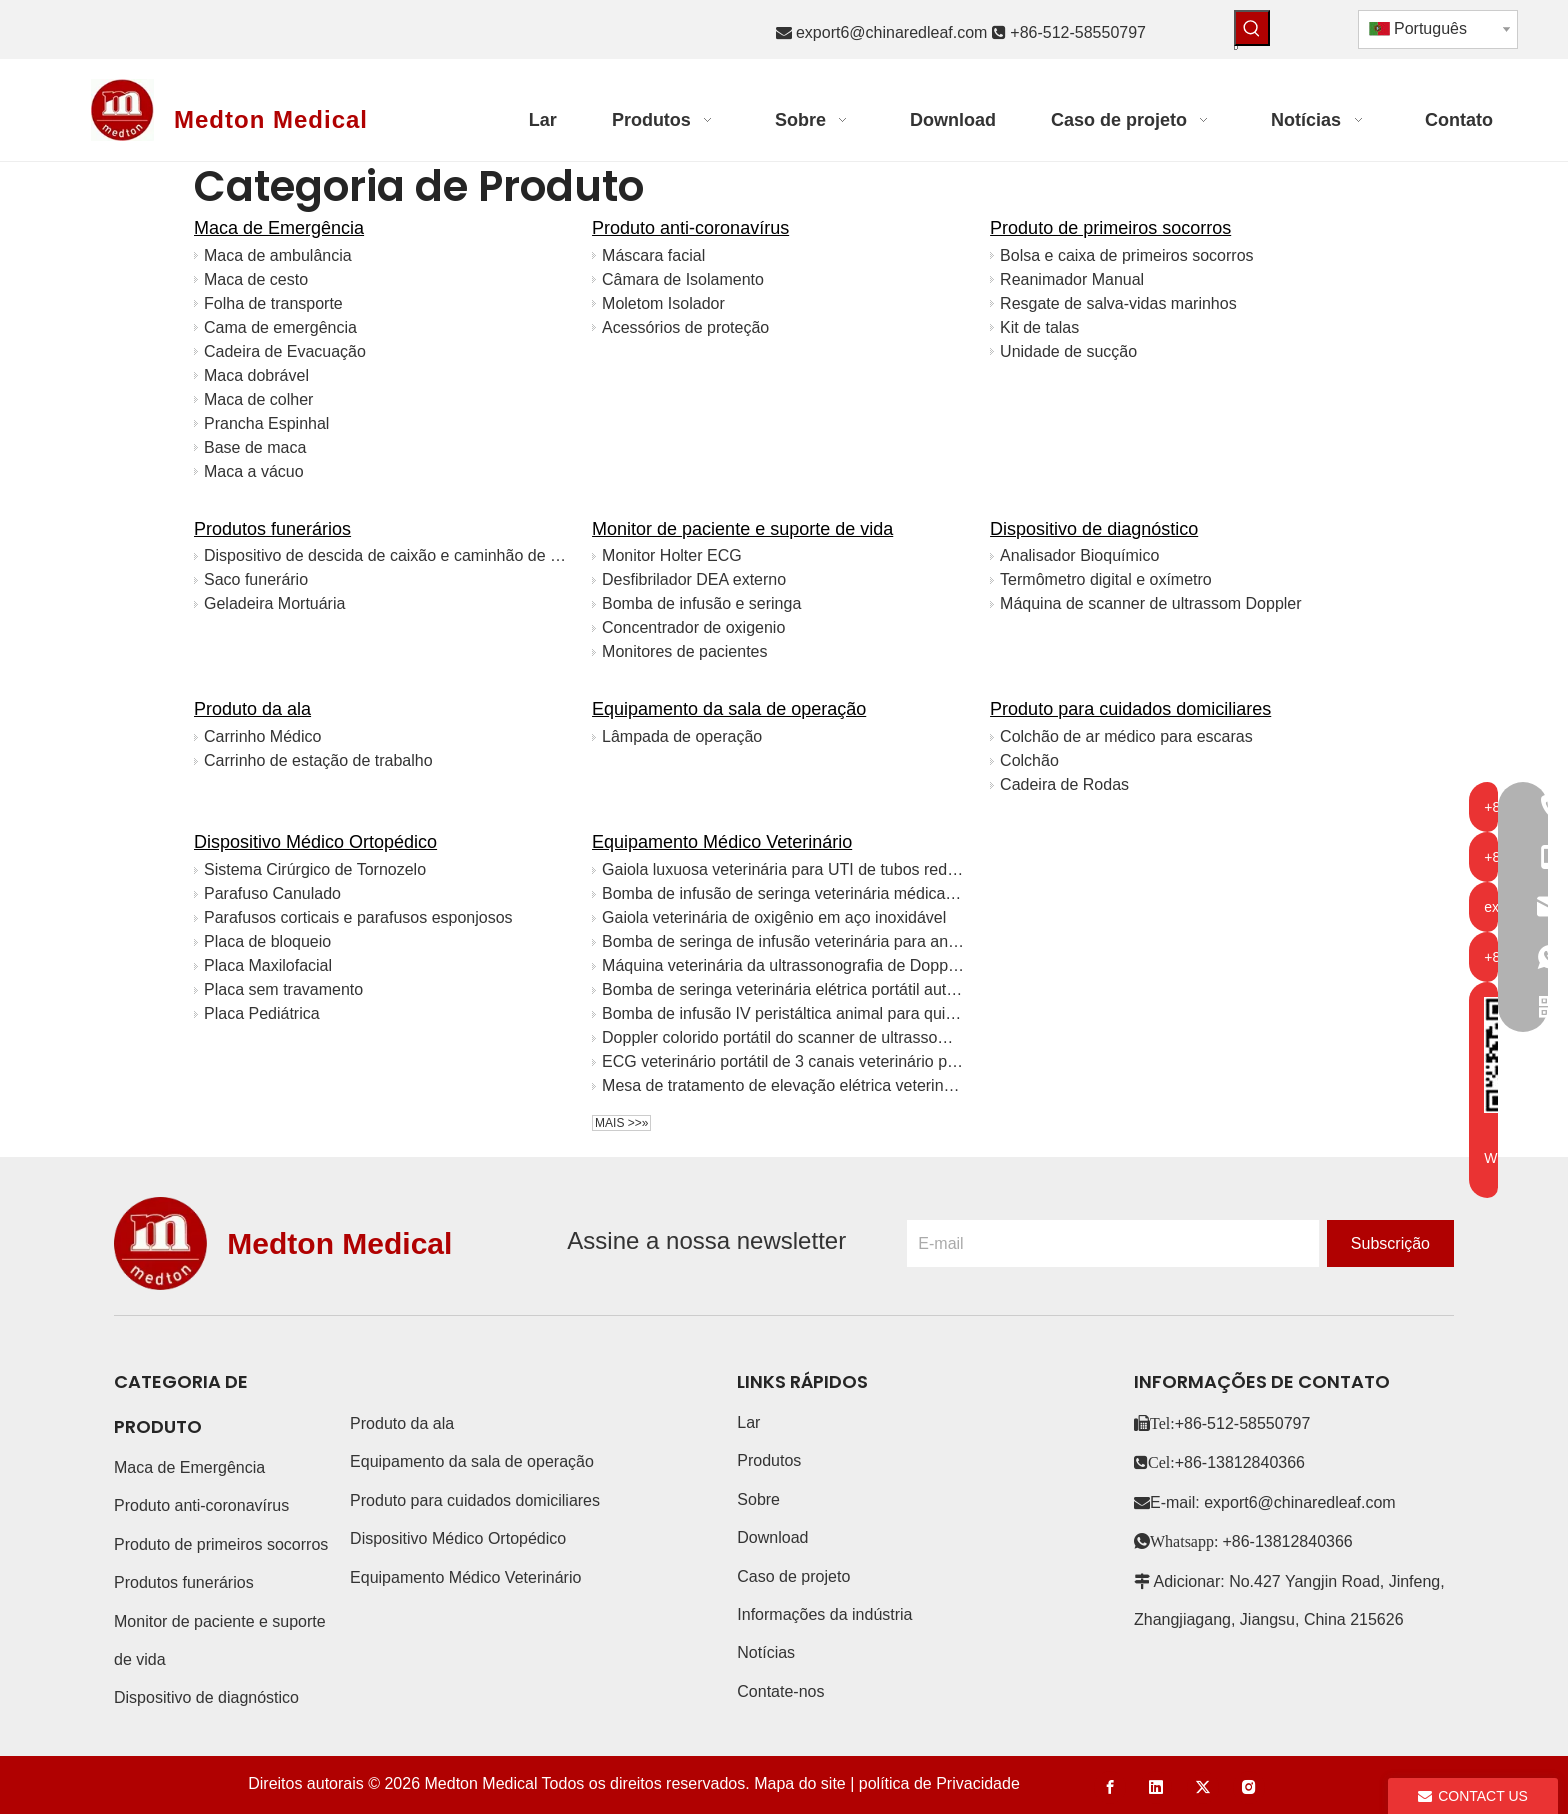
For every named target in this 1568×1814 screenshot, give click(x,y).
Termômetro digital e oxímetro (1106, 579)
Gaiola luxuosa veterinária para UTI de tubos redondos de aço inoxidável (784, 869)
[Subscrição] (1390, 1243)
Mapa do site (800, 1783)
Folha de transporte (273, 303)
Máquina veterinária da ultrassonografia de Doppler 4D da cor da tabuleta (784, 965)
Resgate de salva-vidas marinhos (1118, 303)
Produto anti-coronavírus (690, 228)
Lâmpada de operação (682, 736)
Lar (748, 1422)
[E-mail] (1113, 1243)
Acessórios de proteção (685, 327)
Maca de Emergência (279, 228)
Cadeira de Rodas (1064, 784)
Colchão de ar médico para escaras (1126, 736)
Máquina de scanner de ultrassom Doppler (1151, 603)
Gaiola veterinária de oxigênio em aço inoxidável (774, 917)
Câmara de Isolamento (683, 279)
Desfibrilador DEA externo (694, 579)
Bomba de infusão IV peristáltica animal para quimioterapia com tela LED (784, 1013)
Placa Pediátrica (262, 1013)
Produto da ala (252, 709)
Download (772, 1537)
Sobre (758, 1499)
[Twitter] (1203, 1787)
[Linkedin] (1156, 1787)
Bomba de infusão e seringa (701, 603)
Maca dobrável (256, 375)
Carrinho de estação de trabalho (318, 760)
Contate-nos (780, 1691)
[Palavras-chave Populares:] (1252, 28)
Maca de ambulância (278, 255)
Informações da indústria (824, 1614)
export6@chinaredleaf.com (891, 32)
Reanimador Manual (1072, 279)
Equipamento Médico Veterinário (722, 842)
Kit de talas (1039, 327)
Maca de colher (258, 399)
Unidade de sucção (1068, 351)
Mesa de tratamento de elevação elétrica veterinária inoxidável (784, 1085)
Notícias (766, 1652)
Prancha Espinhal (266, 423)
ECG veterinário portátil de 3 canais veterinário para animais (784, 1061)
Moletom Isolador (663, 303)
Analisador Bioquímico (1079, 555)
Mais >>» (621, 1123)
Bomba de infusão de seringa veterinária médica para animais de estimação (784, 893)
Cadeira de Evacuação (285, 351)
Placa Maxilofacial (268, 965)
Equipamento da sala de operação (729, 709)
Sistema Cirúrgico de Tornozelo (315, 869)
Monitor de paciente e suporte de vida (742, 529)
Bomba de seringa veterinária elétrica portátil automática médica (784, 989)
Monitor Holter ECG (672, 555)
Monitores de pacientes (684, 651)
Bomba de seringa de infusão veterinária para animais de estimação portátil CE (784, 941)
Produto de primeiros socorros (1110, 228)
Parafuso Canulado (272, 893)
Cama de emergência (280, 327)
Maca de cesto (256, 279)
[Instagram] (1249, 1787)
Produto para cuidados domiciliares (1130, 709)
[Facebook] (1110, 1787)
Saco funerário (256, 579)
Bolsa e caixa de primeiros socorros (1126, 255)
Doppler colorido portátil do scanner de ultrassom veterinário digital (784, 1037)
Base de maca (255, 447)
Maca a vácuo (254, 471)
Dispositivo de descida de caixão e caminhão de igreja (386, 555)
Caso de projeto (793, 1576)
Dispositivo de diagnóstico (1094, 529)
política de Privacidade (939, 1783)
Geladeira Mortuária (274, 603)
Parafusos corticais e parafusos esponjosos (358, 917)
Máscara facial (653, 255)
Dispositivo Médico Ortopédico (315, 842)
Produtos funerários (272, 529)
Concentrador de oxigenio (693, 627)
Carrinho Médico (262, 736)
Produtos (769, 1460)
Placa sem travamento (283, 989)
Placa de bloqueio (267, 941)
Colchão (1029, 760)
